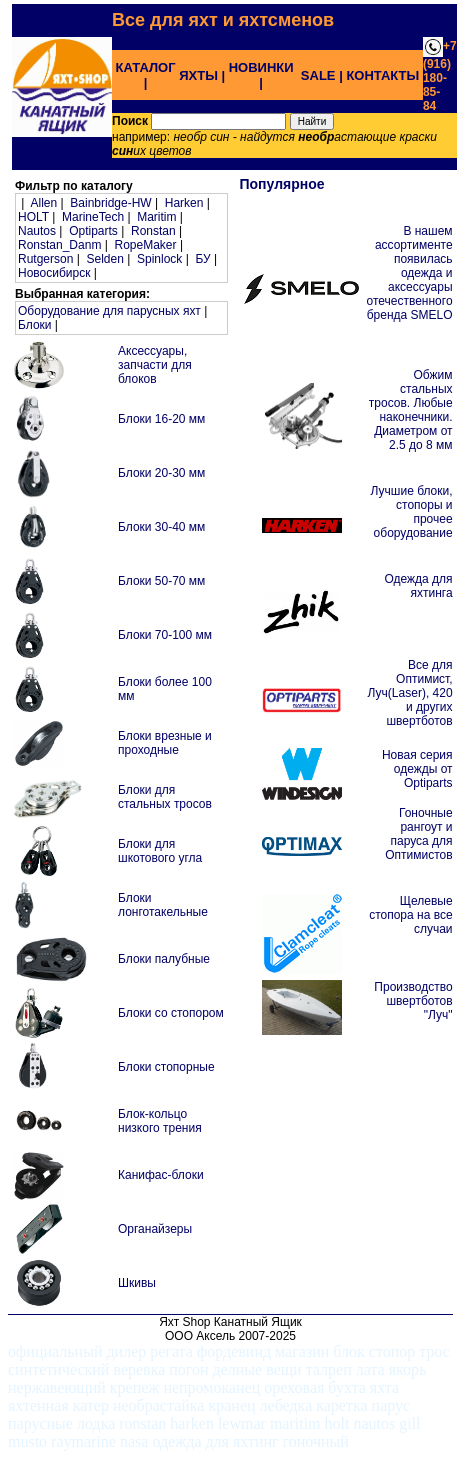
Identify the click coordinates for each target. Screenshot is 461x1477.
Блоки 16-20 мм (161, 419)
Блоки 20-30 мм (161, 473)
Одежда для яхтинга (418, 586)
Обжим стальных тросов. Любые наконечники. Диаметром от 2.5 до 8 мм (411, 410)
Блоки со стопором (171, 1013)
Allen (43, 203)
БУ (202, 259)
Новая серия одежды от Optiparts (417, 769)
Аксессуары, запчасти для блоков (155, 365)
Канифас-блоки (161, 1175)
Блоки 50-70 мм (161, 581)
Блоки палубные (164, 959)
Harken (184, 203)
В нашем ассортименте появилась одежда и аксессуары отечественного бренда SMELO (409, 273)
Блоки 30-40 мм (161, 527)
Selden (105, 259)
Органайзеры (155, 1229)
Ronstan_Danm (59, 245)
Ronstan (153, 231)
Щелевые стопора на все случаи (410, 915)
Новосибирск (54, 273)
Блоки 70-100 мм (165, 635)
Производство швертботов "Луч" (413, 1001)
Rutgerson (45, 259)
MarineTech (93, 217)
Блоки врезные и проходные (165, 743)
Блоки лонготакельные (163, 905)
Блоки (35, 325)
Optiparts (93, 231)
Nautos (37, 231)
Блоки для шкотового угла (160, 851)
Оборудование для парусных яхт (109, 311)
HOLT (33, 217)
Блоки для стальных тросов (165, 797)
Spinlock (159, 259)
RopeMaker (146, 245)
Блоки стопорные (166, 1067)
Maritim (156, 217)
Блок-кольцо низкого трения (160, 1121)
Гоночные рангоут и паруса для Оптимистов (418, 834)
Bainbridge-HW (110, 203)
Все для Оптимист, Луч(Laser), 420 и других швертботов (410, 693)
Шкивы (137, 1283)
